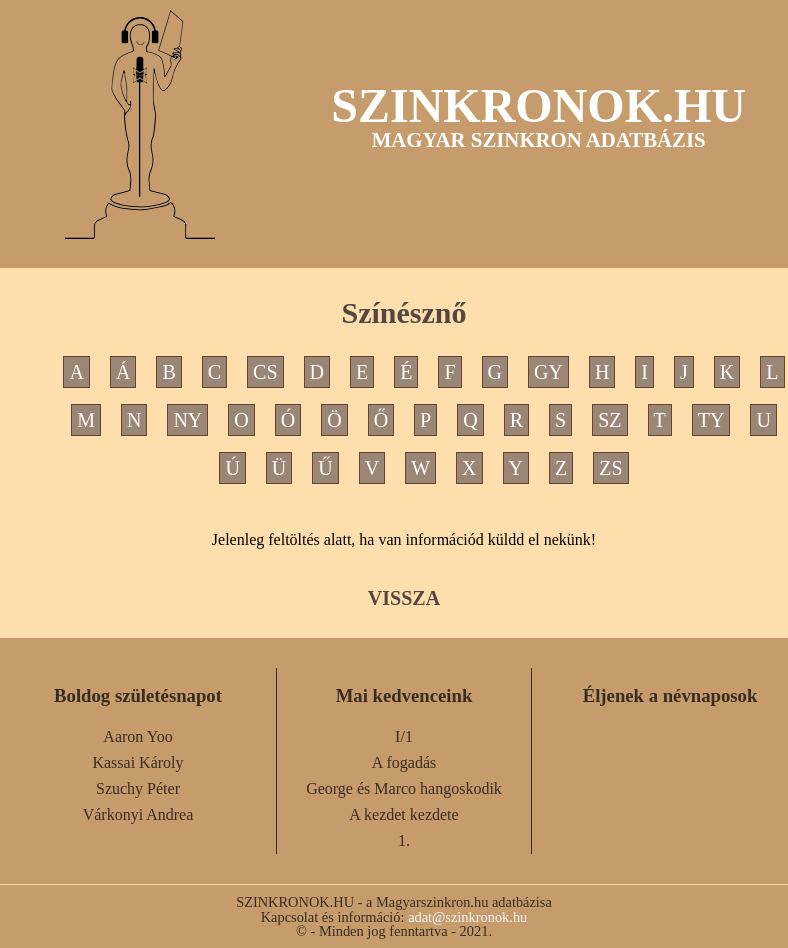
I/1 (404, 736)
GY (548, 372)
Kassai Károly (137, 762)
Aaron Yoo (137, 736)
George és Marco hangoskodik (404, 788)
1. (404, 840)
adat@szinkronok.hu (467, 917)
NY (187, 420)
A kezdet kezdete (403, 814)
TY (711, 420)
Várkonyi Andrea (138, 814)
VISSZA (404, 598)
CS (265, 372)
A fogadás (404, 762)
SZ (609, 420)
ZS (610, 468)
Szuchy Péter (138, 788)
